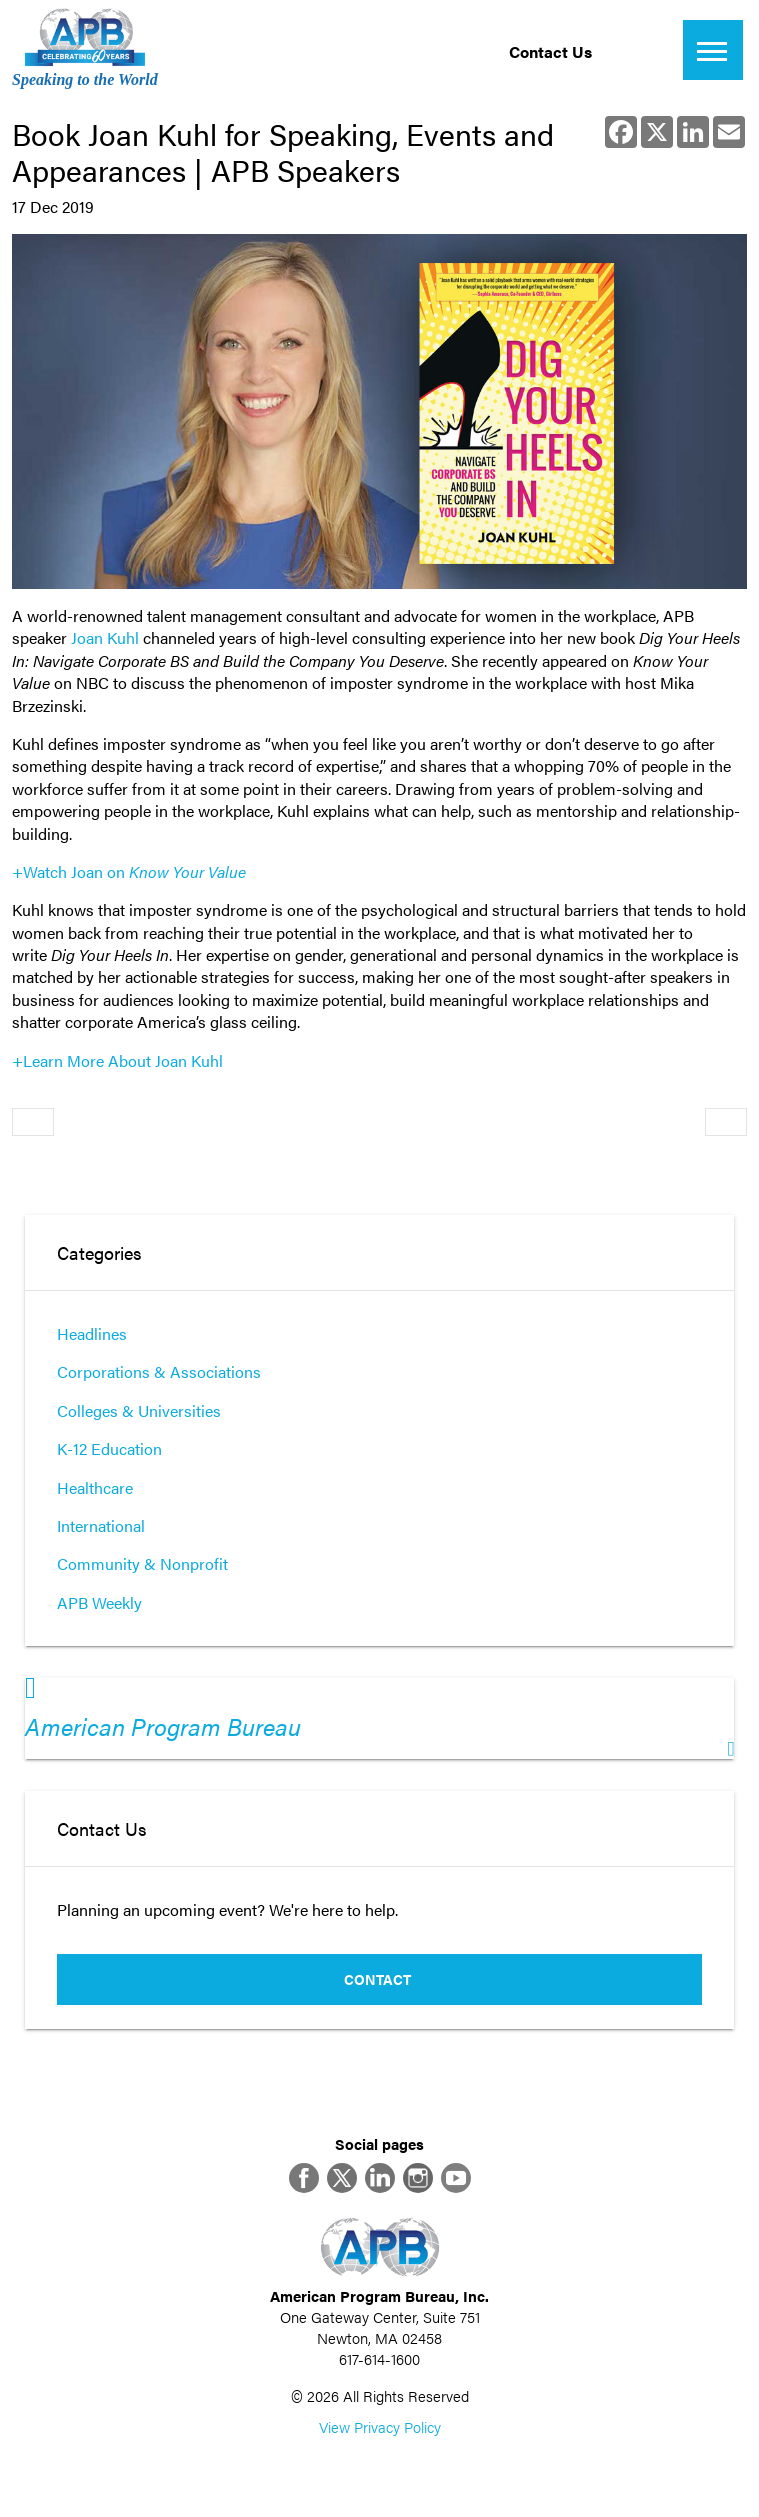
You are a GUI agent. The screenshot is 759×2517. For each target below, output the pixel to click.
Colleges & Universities (139, 1410)
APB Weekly (99, 1602)
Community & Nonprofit (142, 1563)
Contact (377, 1979)
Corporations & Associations (159, 1371)
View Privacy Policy (380, 2426)
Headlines (92, 1333)
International (101, 1525)
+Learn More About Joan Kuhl (117, 1060)
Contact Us (550, 51)
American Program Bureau (163, 1726)
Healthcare (95, 1487)
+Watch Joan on (129, 871)
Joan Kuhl (105, 637)
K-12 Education (109, 1448)
